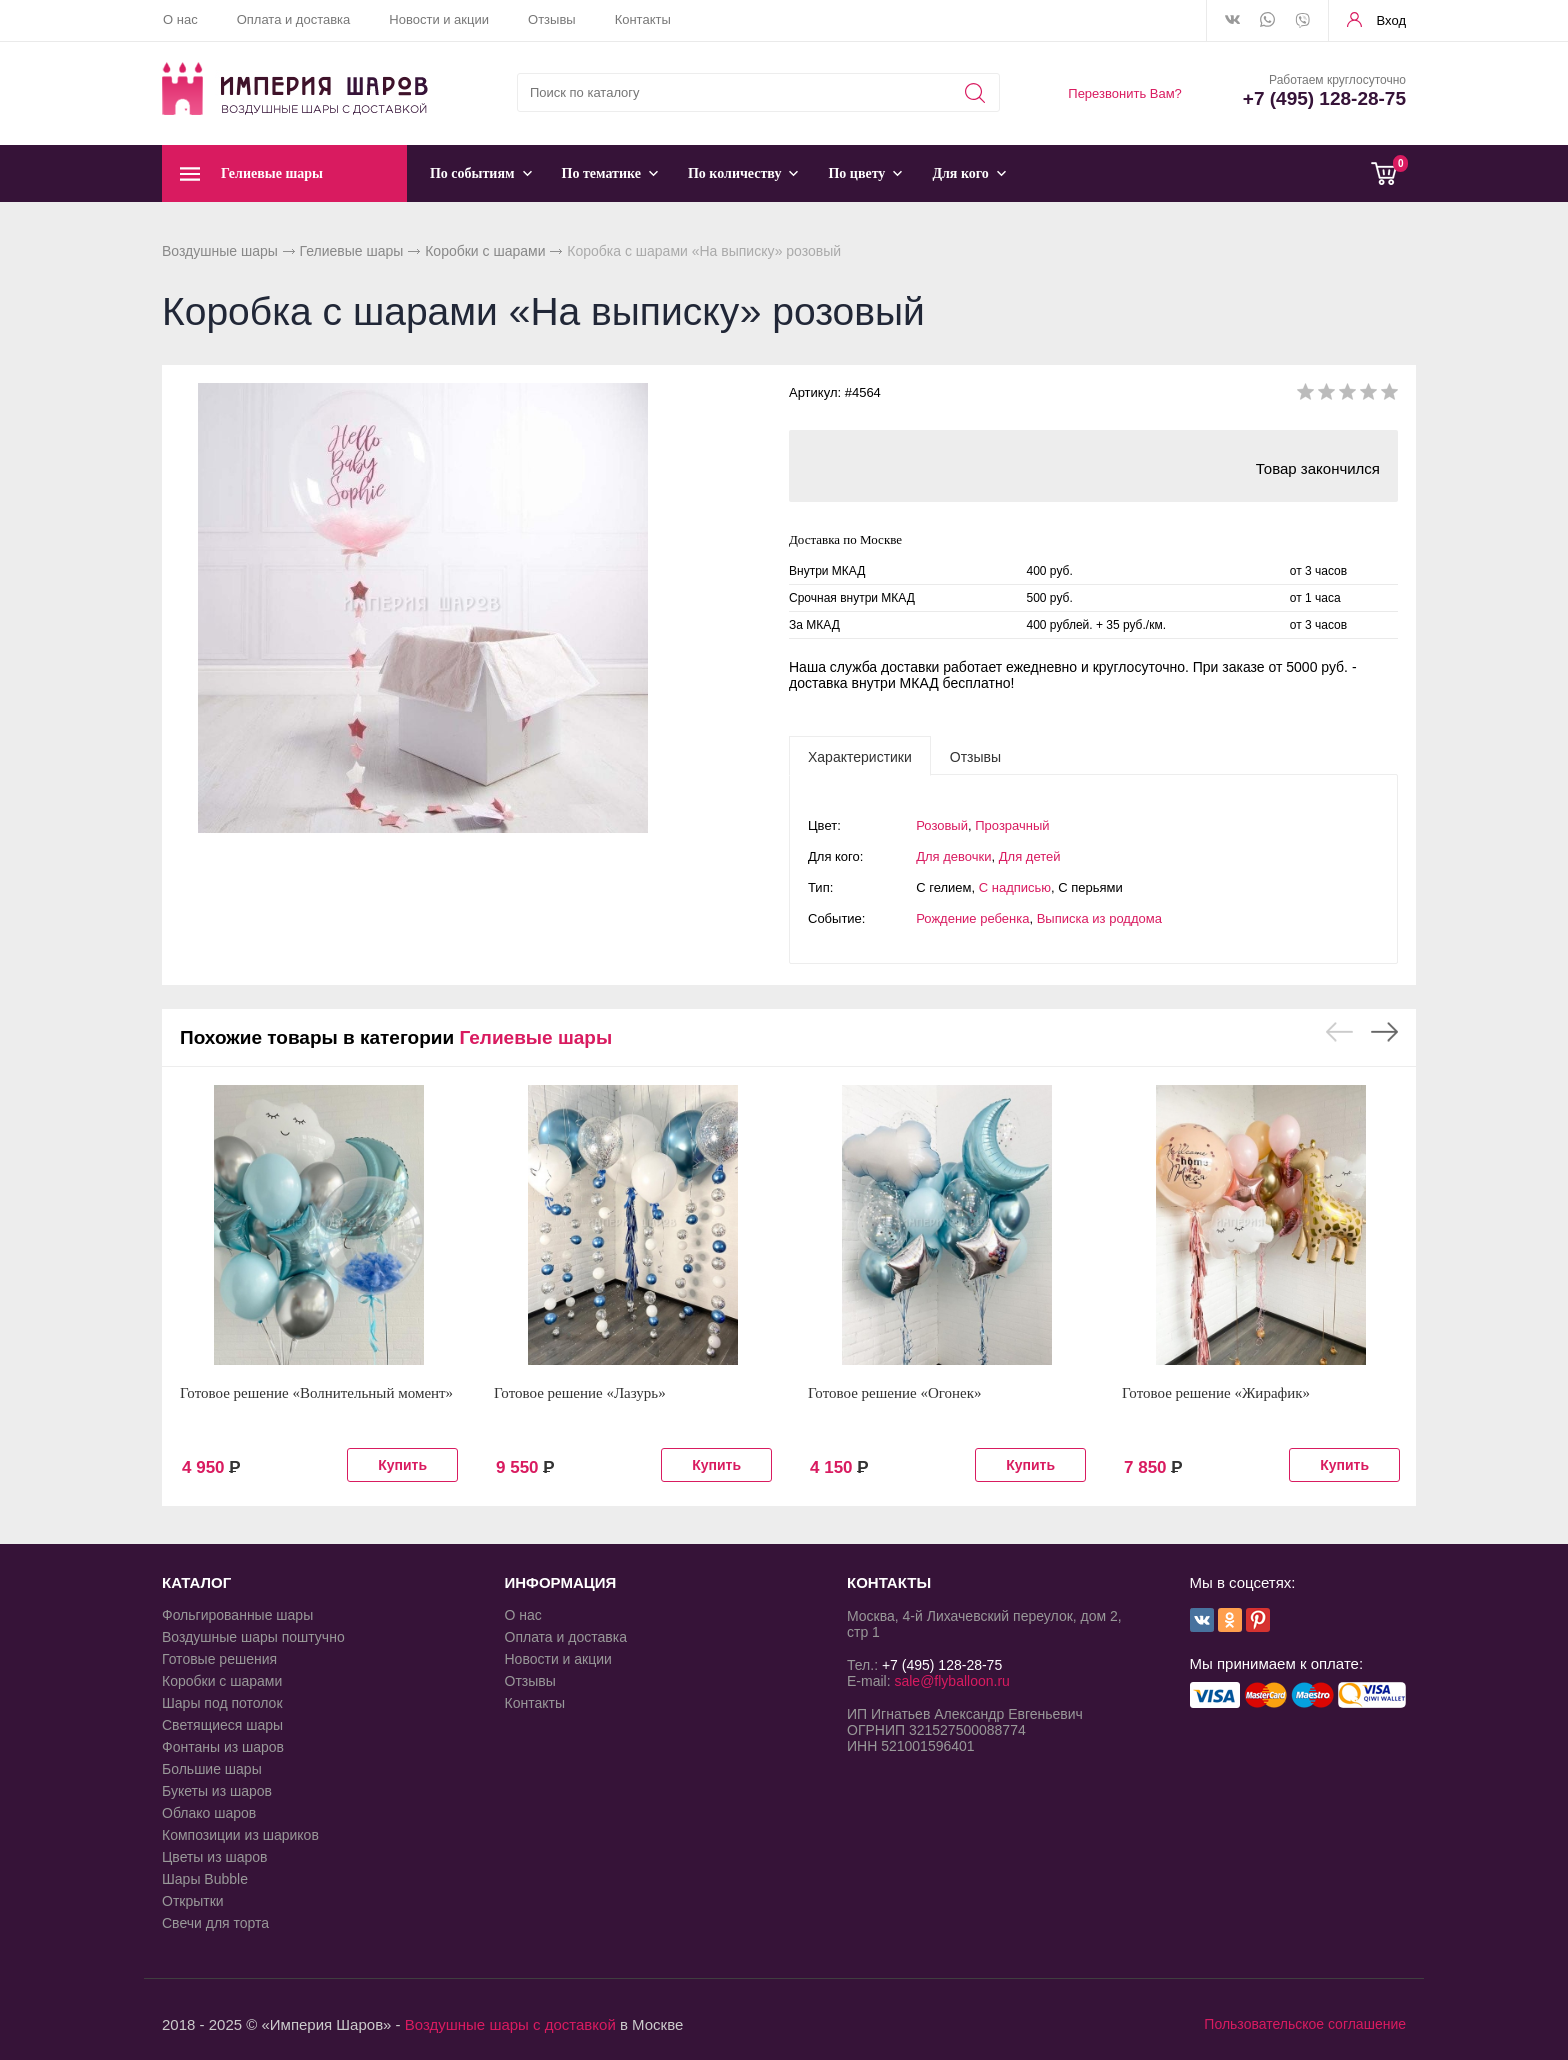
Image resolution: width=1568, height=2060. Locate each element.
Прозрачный (1012, 825)
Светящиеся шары (222, 1725)
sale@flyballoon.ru (951, 1681)
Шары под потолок (222, 1703)
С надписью (1015, 887)
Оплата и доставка (294, 19)
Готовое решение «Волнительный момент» (316, 1393)
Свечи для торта (215, 1923)
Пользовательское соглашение (1305, 2024)
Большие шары (212, 1769)
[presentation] (860, 756)
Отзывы (552, 19)
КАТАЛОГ (196, 1582)
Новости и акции (439, 19)
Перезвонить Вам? (1125, 93)
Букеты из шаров (217, 1791)
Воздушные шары (220, 251)
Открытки (193, 1901)
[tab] (860, 756)
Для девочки (953, 856)
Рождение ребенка (972, 918)
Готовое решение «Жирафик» (1216, 1393)
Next (1384, 1032)
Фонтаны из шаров (223, 1747)
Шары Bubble (205, 1879)
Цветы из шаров (214, 1857)
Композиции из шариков (240, 1835)
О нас (180, 19)
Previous (1339, 1032)
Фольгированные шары (237, 1615)
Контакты (643, 19)
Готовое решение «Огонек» (895, 1393)
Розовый (942, 825)
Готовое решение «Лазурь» (580, 1393)
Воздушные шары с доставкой (510, 2024)
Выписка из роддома (1099, 918)
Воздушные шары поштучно (253, 1637)
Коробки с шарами (485, 251)
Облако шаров (209, 1813)
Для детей (1030, 856)
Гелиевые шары (352, 251)
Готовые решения (219, 1659)
